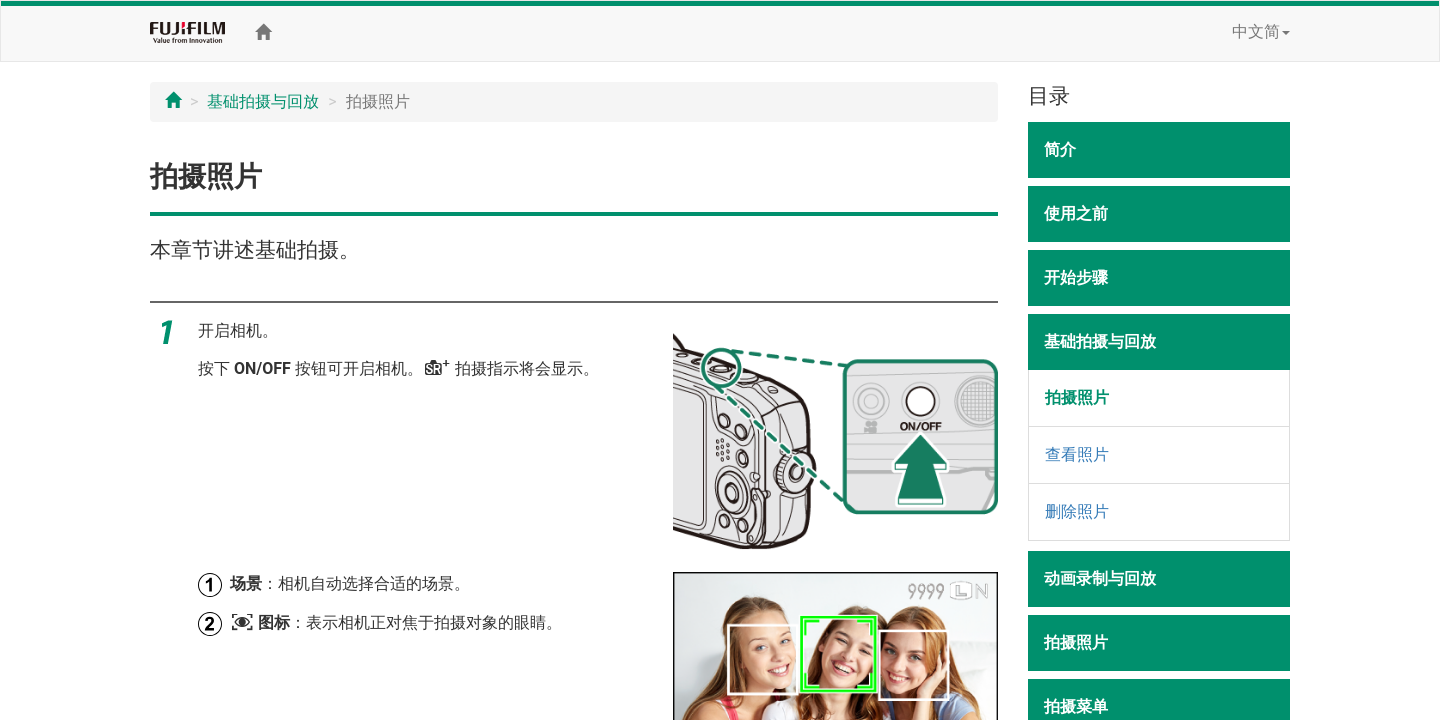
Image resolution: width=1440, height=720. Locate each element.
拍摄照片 (1077, 397)
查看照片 (1077, 454)
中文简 (1261, 31)
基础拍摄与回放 (263, 101)
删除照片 (1077, 511)
